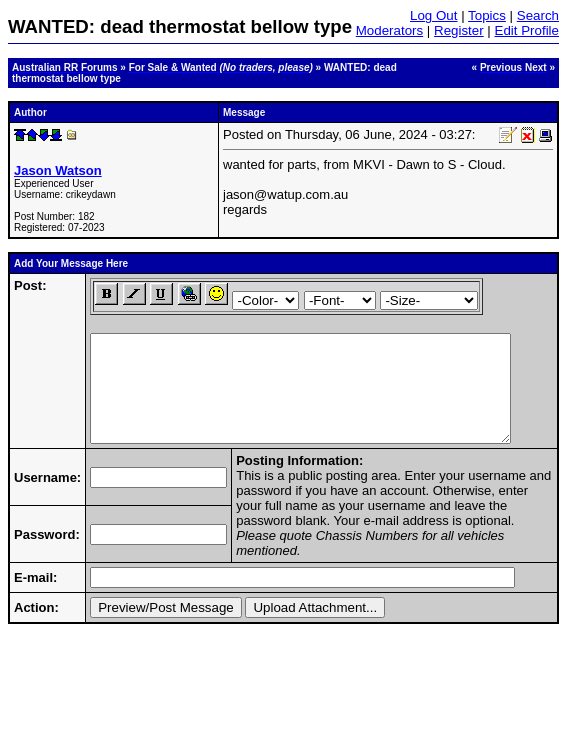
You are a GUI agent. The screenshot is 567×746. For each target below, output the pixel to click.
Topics (487, 15)
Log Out (433, 15)
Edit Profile (527, 30)
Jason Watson (58, 170)
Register (459, 30)
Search (538, 15)
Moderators (389, 30)
